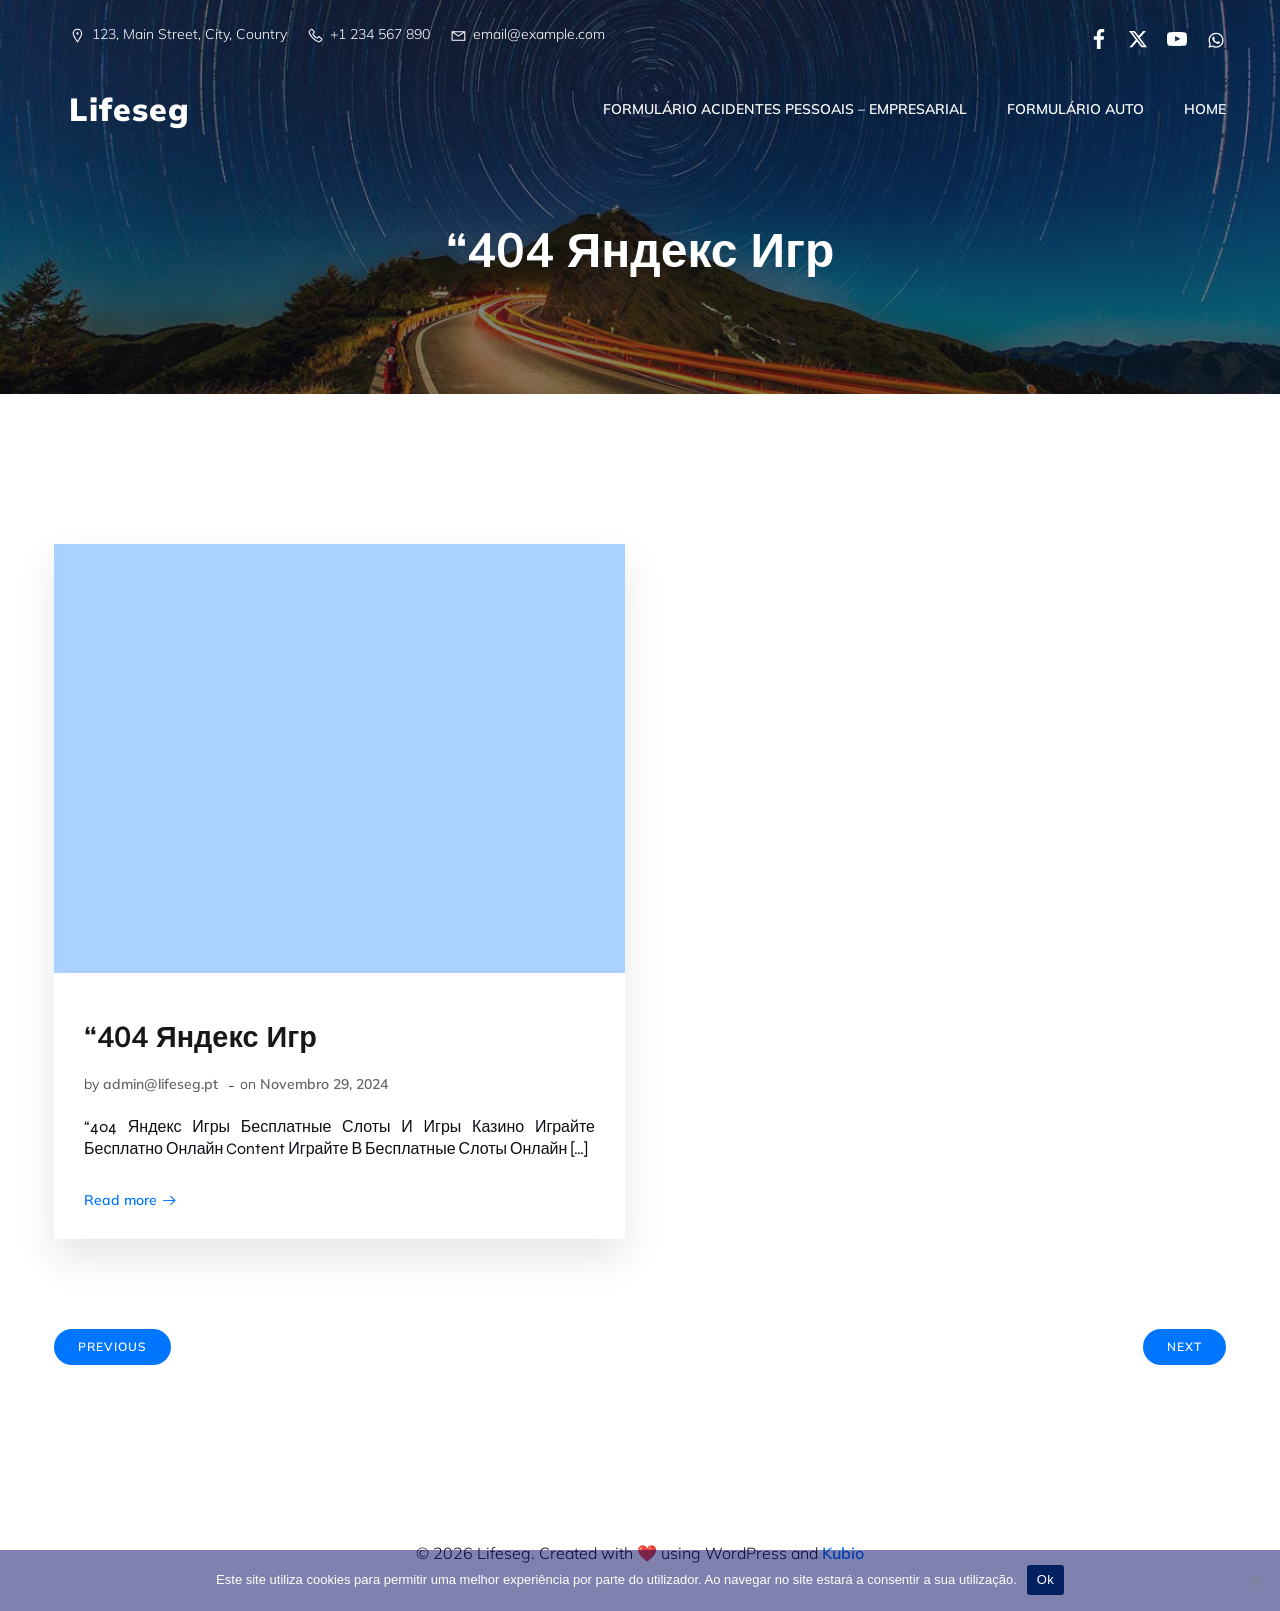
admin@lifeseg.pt (160, 1084)
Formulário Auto (1075, 109)
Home (1205, 109)
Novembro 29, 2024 (324, 1084)
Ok (1045, 1579)
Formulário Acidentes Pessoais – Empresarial (785, 109)
